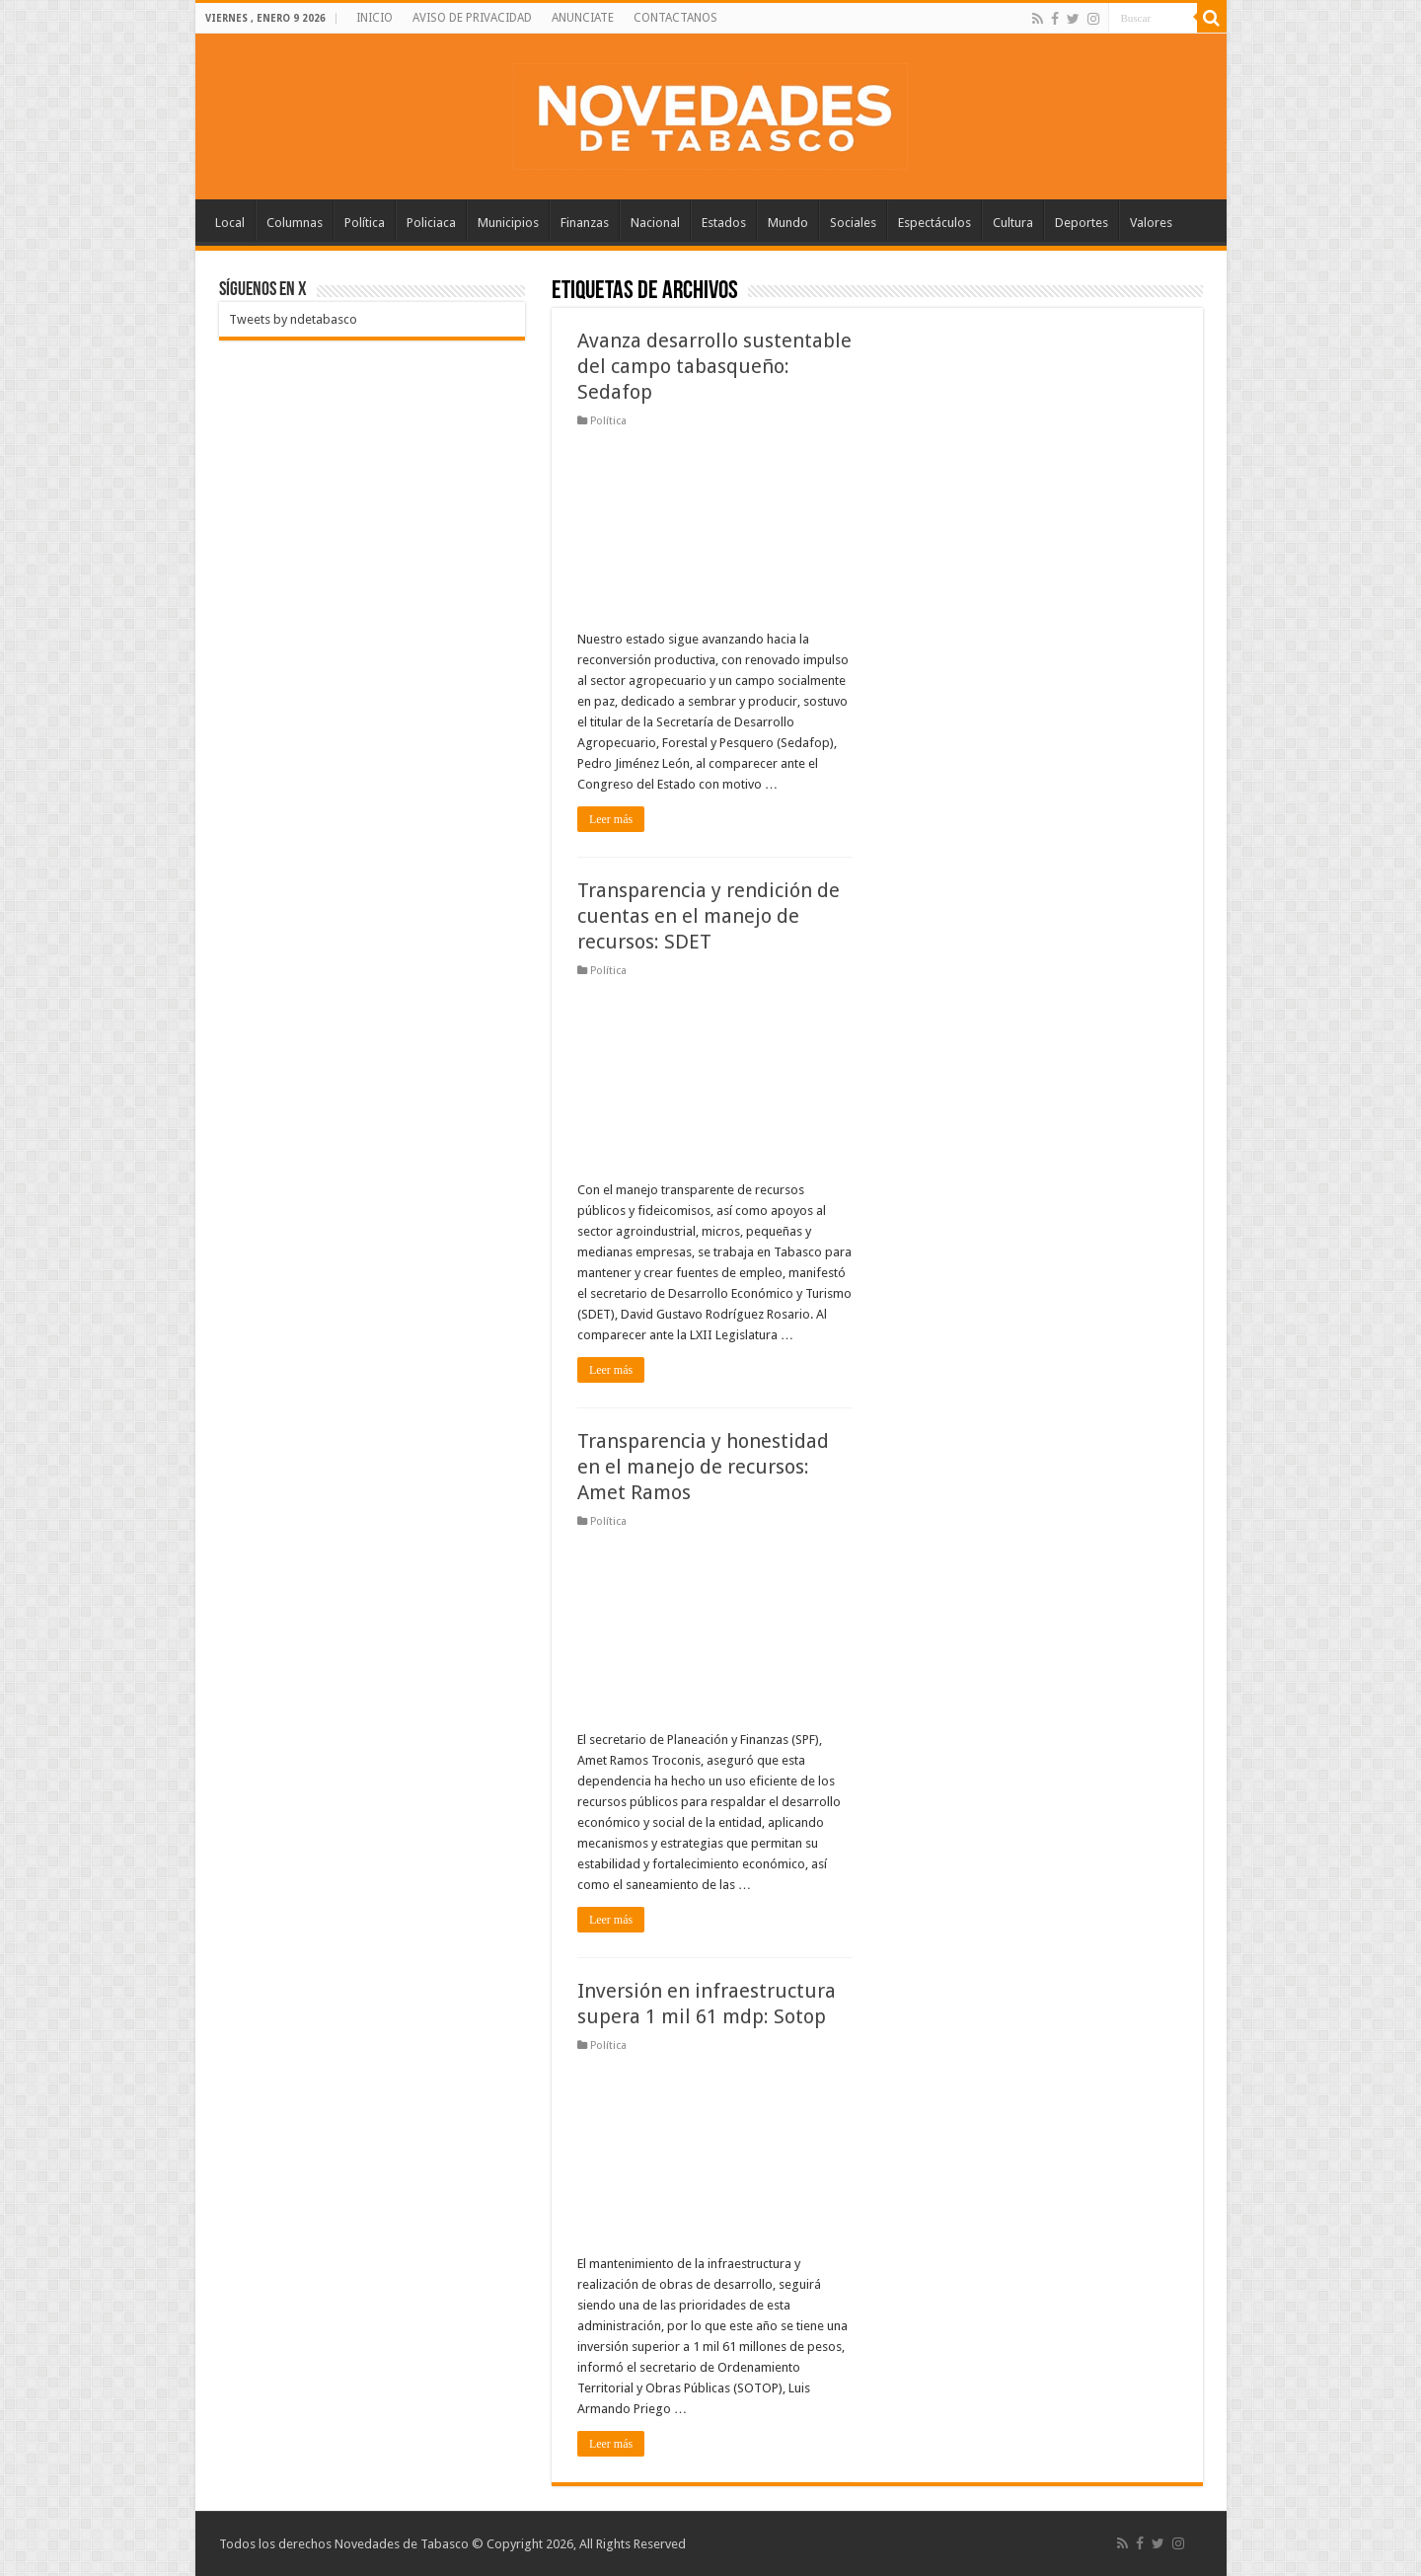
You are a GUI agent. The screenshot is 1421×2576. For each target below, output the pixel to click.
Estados (724, 222)
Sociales (853, 222)
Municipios (508, 222)
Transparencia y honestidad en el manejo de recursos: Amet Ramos (703, 1466)
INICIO (374, 18)
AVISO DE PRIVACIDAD (472, 18)
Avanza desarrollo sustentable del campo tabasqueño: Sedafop (714, 366)
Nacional (655, 222)
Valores (1151, 222)
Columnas (294, 222)
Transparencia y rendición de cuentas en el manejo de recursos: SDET (708, 915)
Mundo (788, 222)
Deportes (1081, 222)
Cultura (1013, 222)
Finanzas (585, 222)
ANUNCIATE (583, 18)
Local (230, 222)
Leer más (611, 819)
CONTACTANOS (675, 18)
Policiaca (431, 222)
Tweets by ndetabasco (293, 319)
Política (364, 222)
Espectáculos (934, 222)
